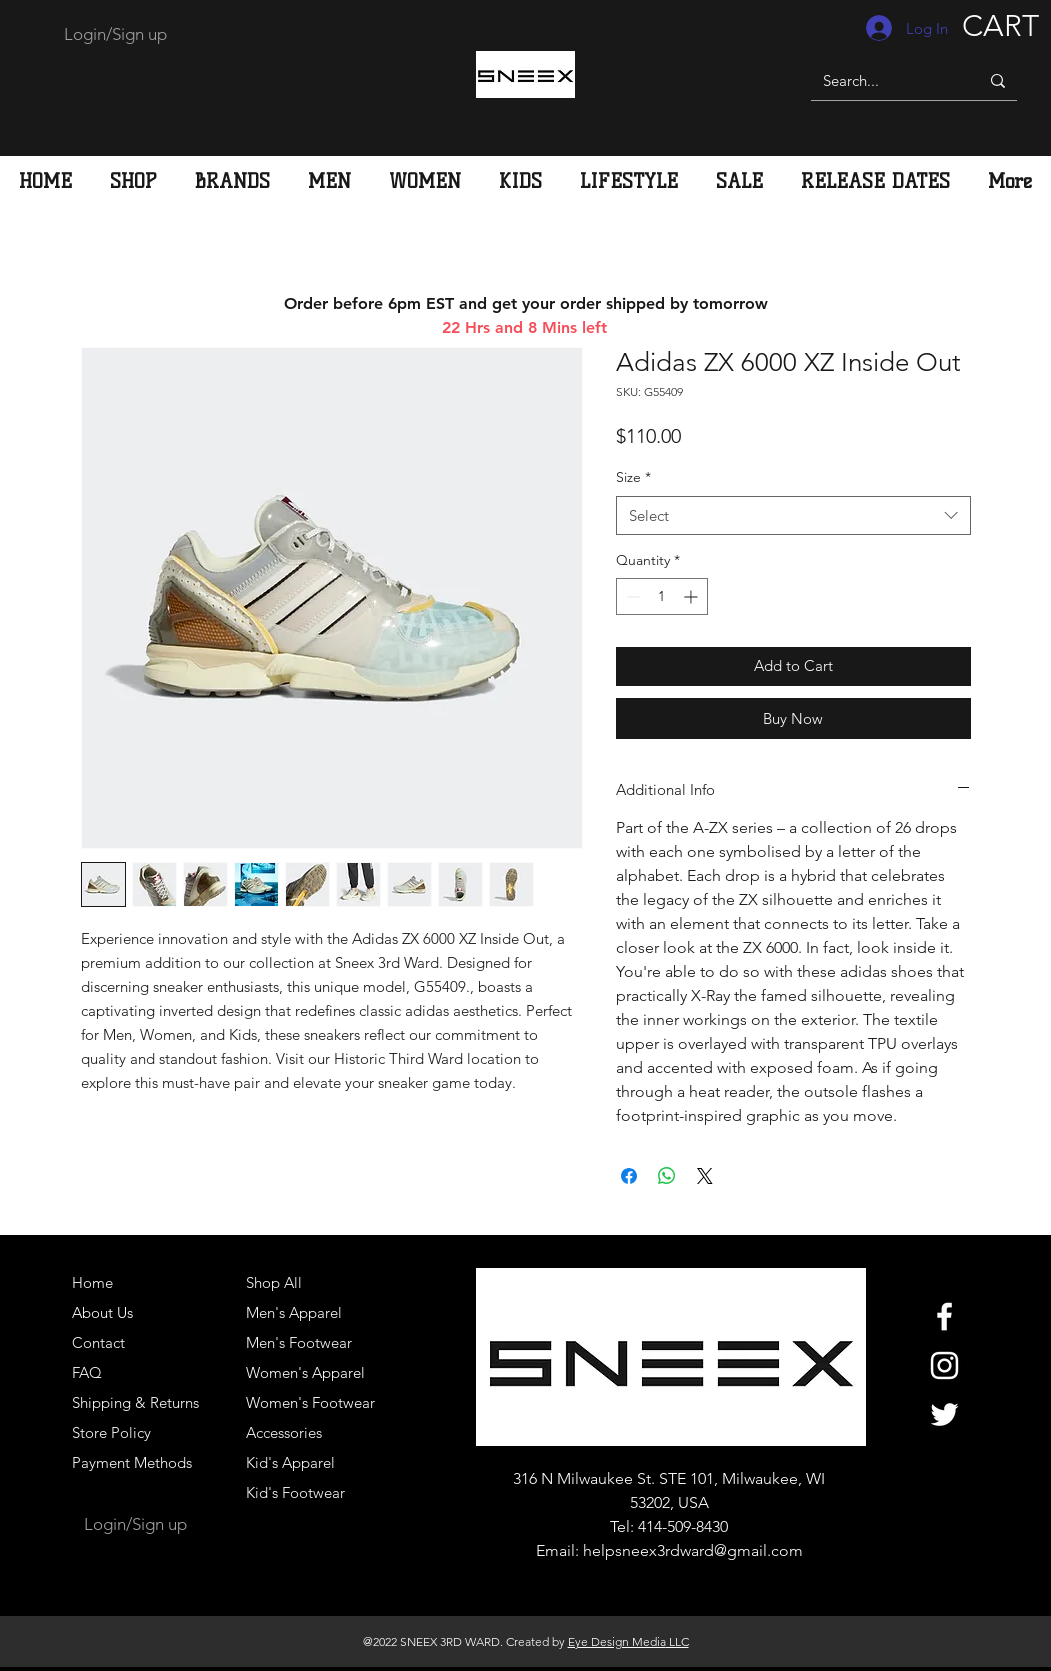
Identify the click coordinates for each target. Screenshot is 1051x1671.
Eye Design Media (617, 1641)
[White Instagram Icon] (944, 1365)
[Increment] (692, 596)
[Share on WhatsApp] (667, 1176)
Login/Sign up (115, 34)
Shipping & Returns (135, 1402)
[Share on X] (705, 1176)
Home (92, 1282)
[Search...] (880, 80)
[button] (329, 181)
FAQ (87, 1372)
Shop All (274, 1282)
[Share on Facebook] (629, 1176)
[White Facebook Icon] (944, 1316)
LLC (677, 1641)
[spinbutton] (662, 596)
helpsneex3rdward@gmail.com (693, 1550)
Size (633, 477)
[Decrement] (631, 596)
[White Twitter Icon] (944, 1414)
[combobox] (793, 515)
